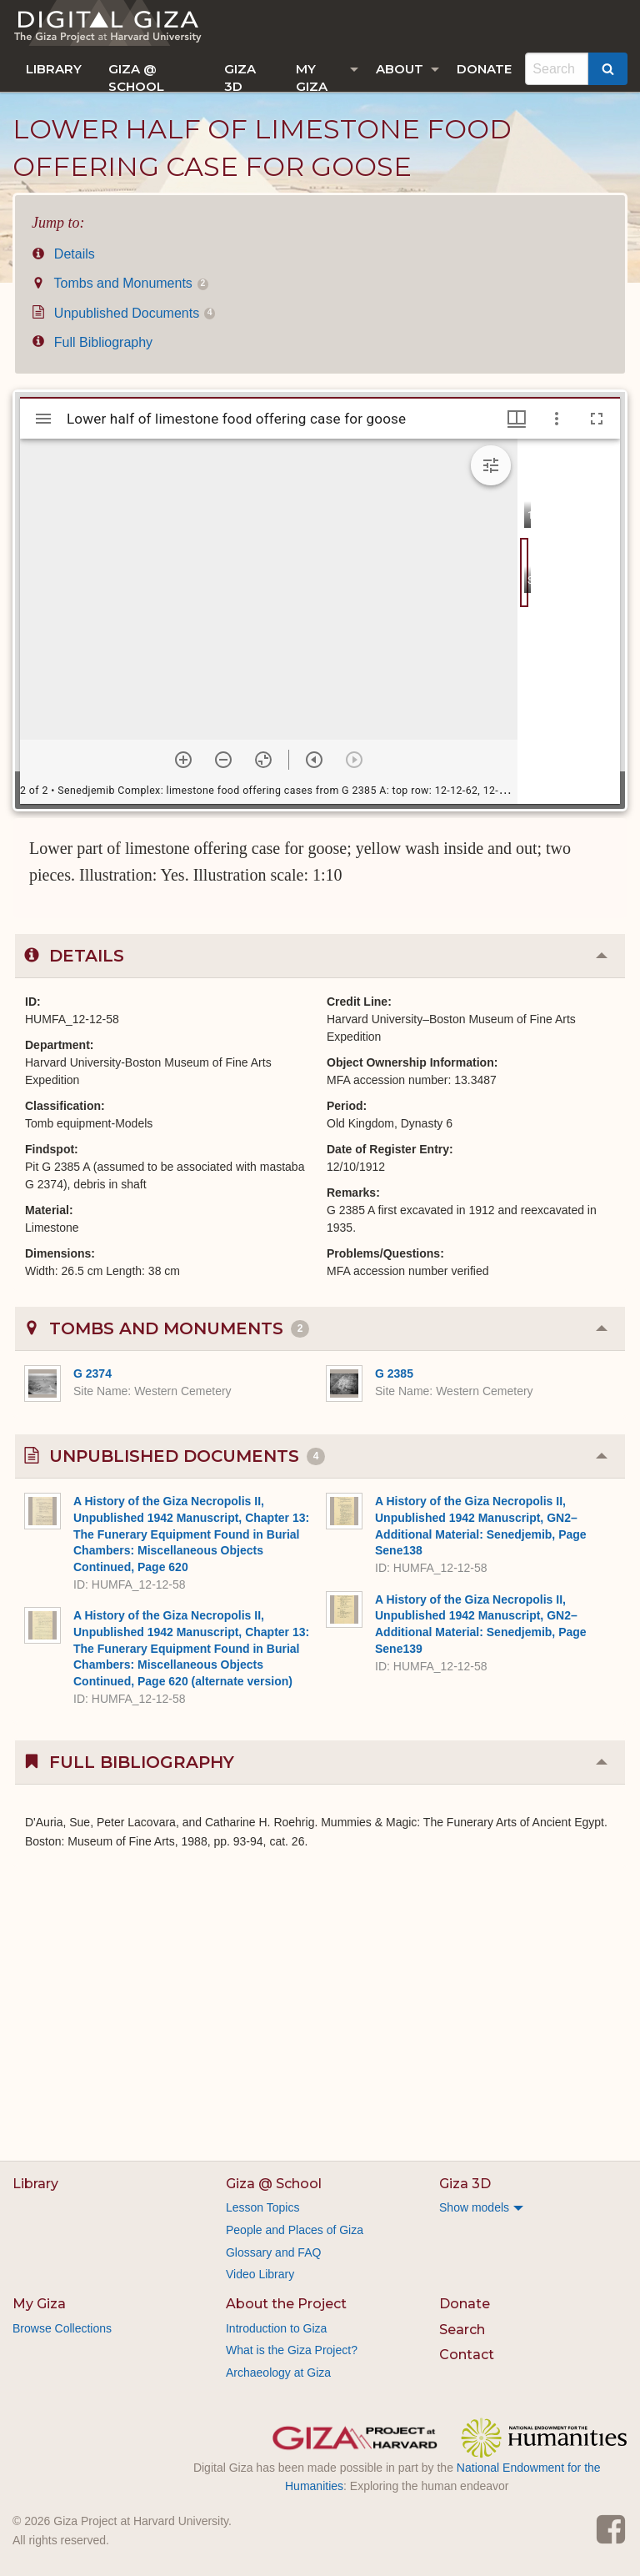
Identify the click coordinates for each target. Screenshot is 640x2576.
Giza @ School (136, 76)
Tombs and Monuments (120, 283)
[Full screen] (597, 419)
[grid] (569, 621)
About (399, 69)
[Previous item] (314, 760)
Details (63, 254)
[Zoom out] (223, 760)
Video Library (260, 2274)
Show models (474, 2207)
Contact (466, 2355)
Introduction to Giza (276, 2328)
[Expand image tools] (491, 465)
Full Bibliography (92, 342)
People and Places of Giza (294, 2230)
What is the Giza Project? (292, 2350)
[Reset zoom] (263, 760)
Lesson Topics (262, 2207)
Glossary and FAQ (273, 2252)
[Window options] (557, 419)
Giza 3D (240, 76)
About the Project (286, 2304)
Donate (484, 69)
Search (462, 2329)
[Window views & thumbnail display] (517, 419)
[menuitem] (53, 69)
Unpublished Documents (123, 313)
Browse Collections (62, 2328)
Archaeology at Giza (278, 2372)
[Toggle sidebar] (43, 419)
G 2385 (394, 1373)
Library (54, 69)
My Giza (312, 76)
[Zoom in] (183, 760)
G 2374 (92, 1373)
